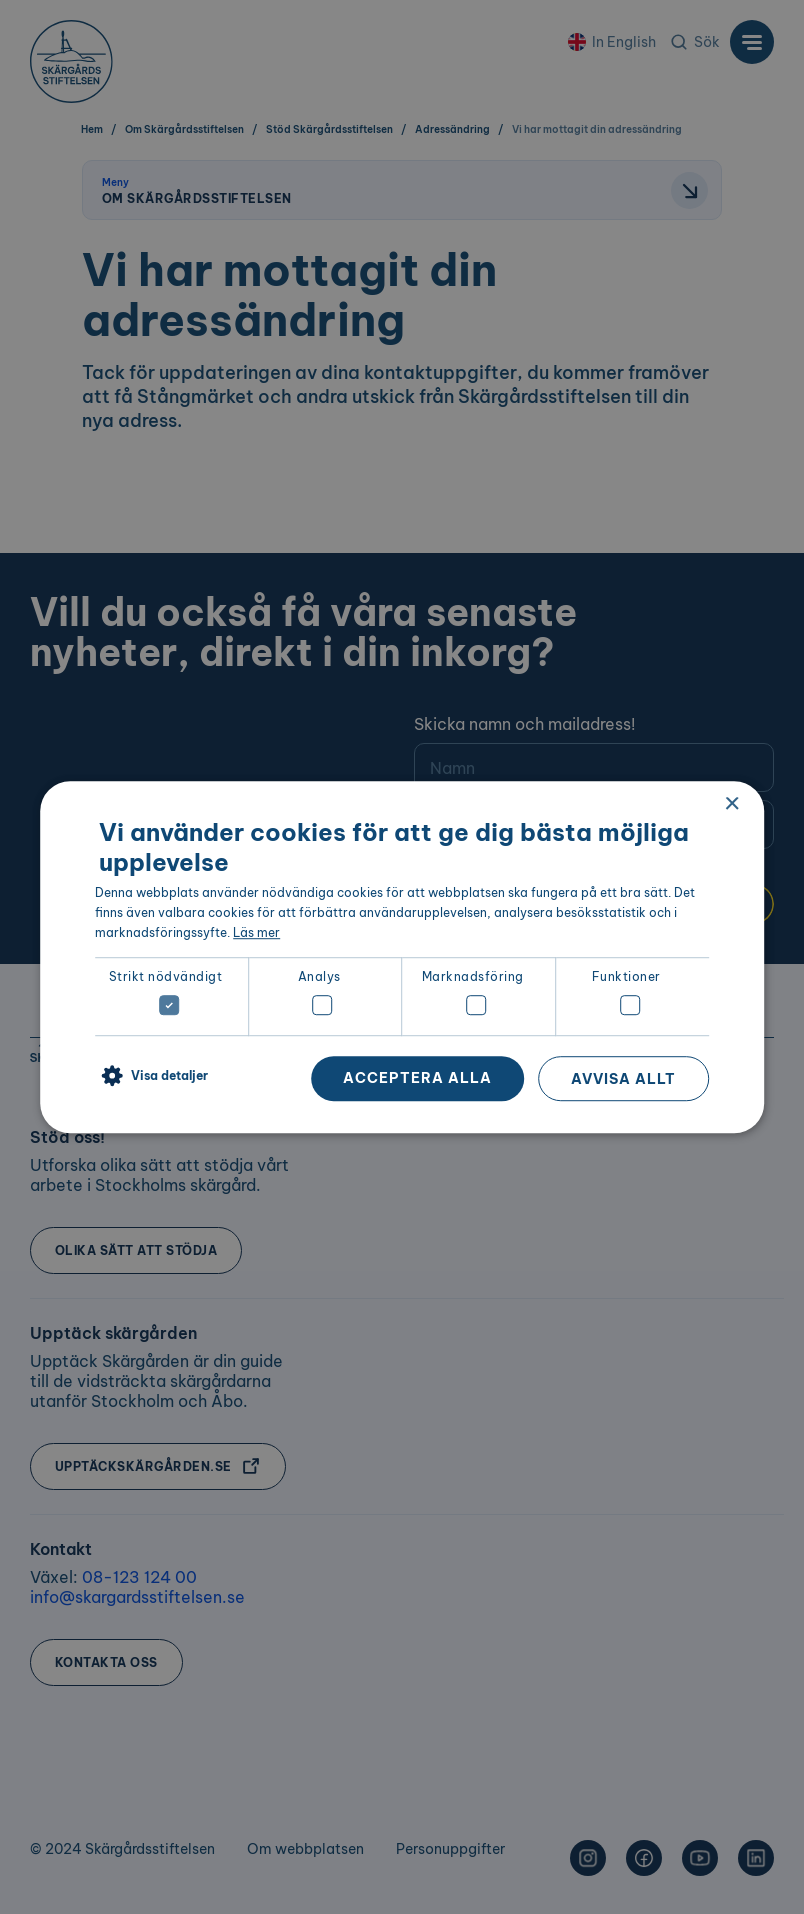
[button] (151, 1077)
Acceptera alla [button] (417, 1078)
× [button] (731, 804)
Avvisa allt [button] (623, 1079)
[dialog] (402, 957)
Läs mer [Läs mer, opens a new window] (256, 932)
